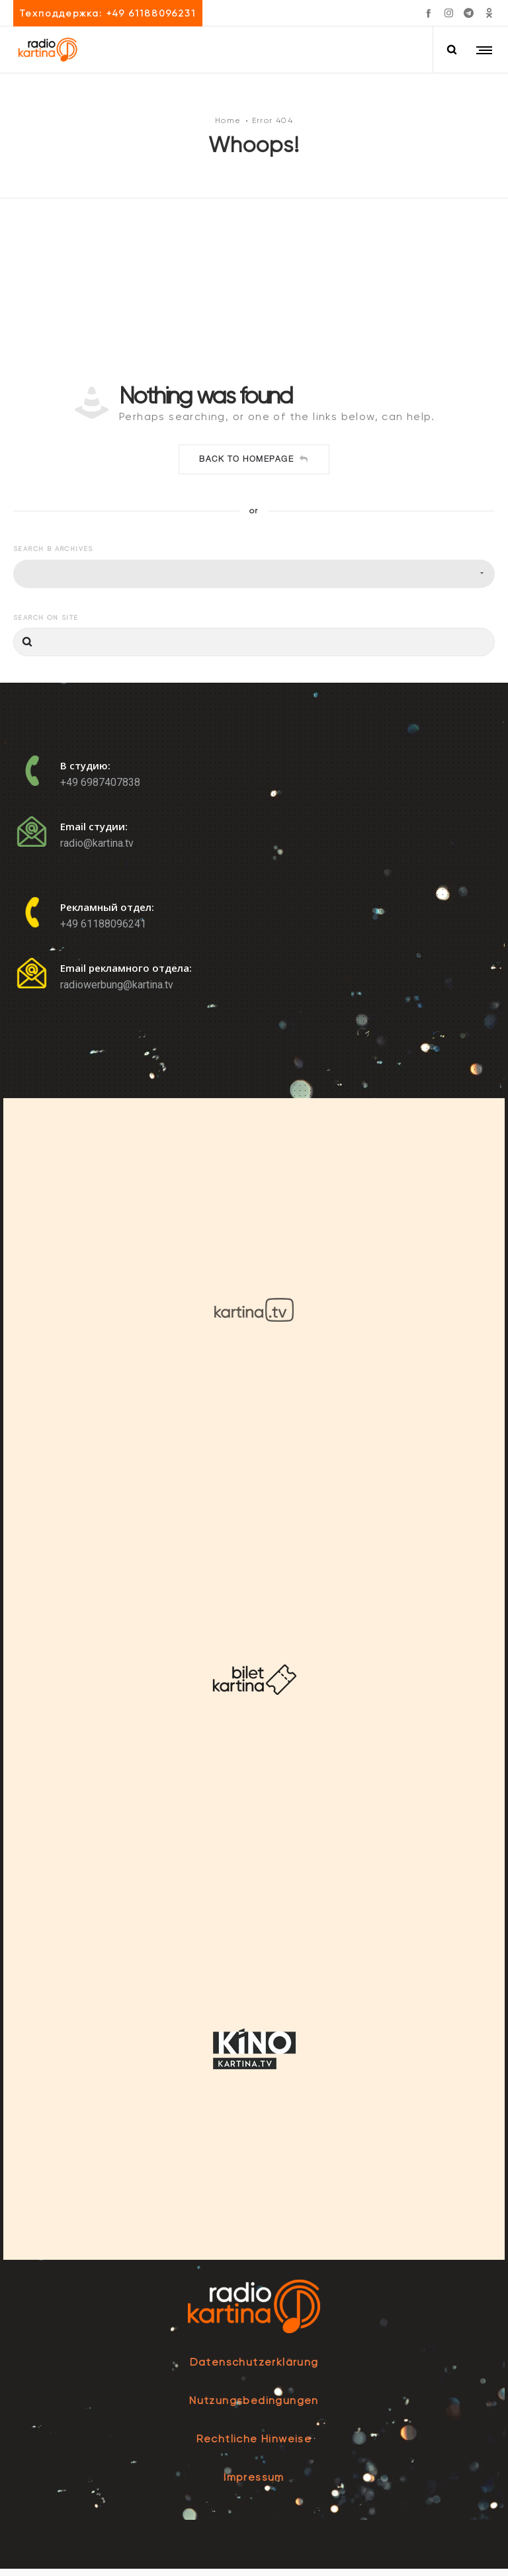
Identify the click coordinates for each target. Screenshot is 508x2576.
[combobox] (254, 580)
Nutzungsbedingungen (254, 2407)
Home (228, 123)
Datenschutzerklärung (254, 2369)
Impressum (254, 2484)
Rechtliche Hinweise (254, 2446)
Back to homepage (254, 466)
